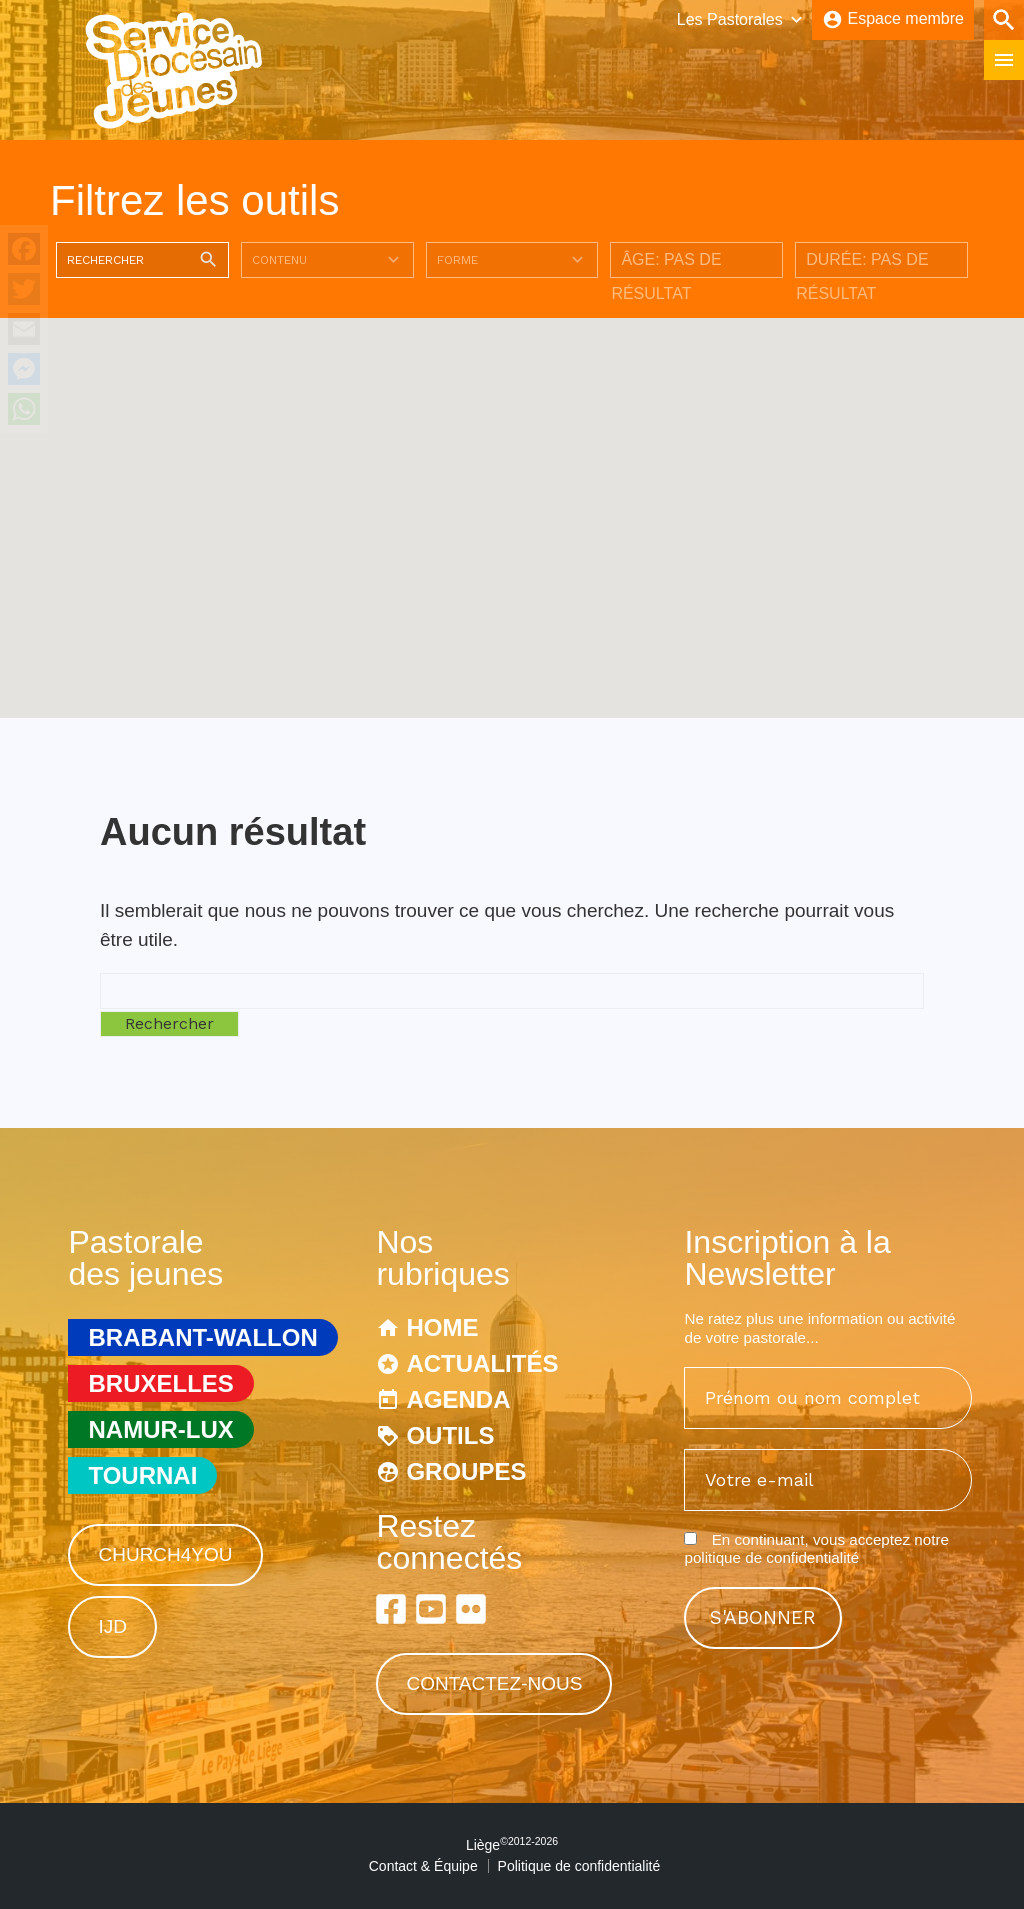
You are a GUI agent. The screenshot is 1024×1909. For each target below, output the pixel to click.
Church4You (165, 1554)
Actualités (482, 1363)
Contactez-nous (494, 1683)
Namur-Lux (160, 1429)
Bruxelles (160, 1383)
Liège (512, 1845)
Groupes (466, 1471)
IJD (112, 1626)
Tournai (142, 1475)
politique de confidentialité (771, 1557)
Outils (450, 1435)
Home (442, 1327)
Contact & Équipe (423, 1866)
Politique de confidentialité (579, 1866)
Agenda (458, 1399)
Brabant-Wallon (202, 1337)
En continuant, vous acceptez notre (816, 1548)
